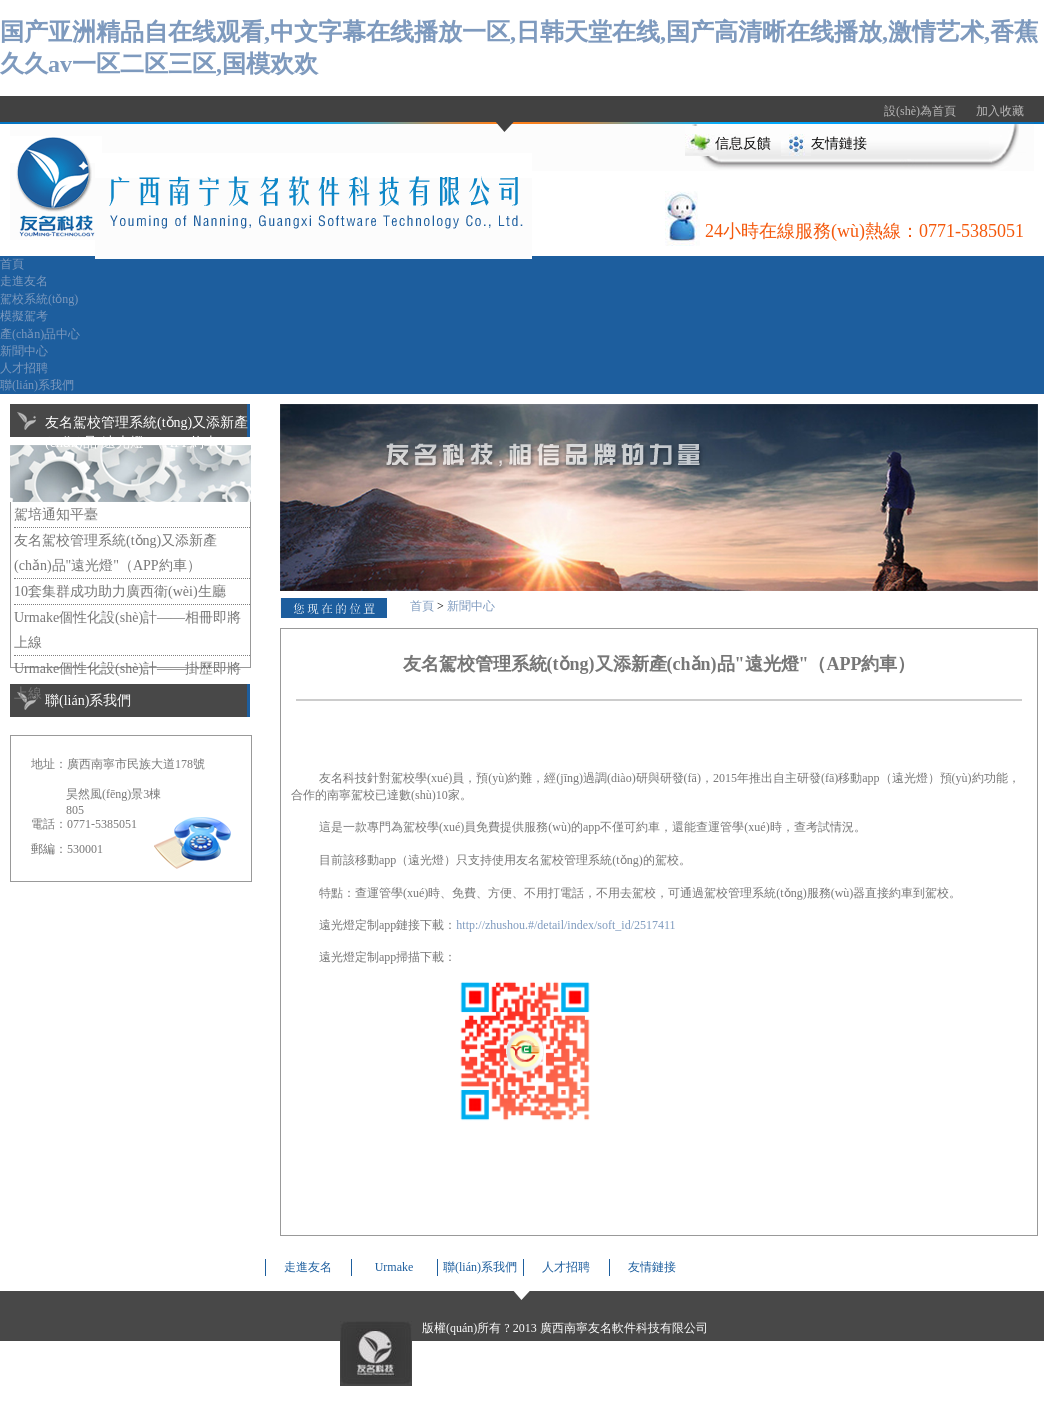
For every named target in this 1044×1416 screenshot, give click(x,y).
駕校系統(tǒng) (39, 299)
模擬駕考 (24, 316)
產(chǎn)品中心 (40, 334)
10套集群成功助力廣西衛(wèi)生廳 (120, 591)
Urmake (394, 1267)
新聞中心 (24, 351)
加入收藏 (1000, 111)
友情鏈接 (839, 143)
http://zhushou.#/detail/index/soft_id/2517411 (565, 925)
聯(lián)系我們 (37, 385)
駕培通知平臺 (56, 514)
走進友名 (24, 281)
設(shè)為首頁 (920, 111)
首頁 (12, 264)
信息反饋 (743, 143)
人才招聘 (24, 368)
